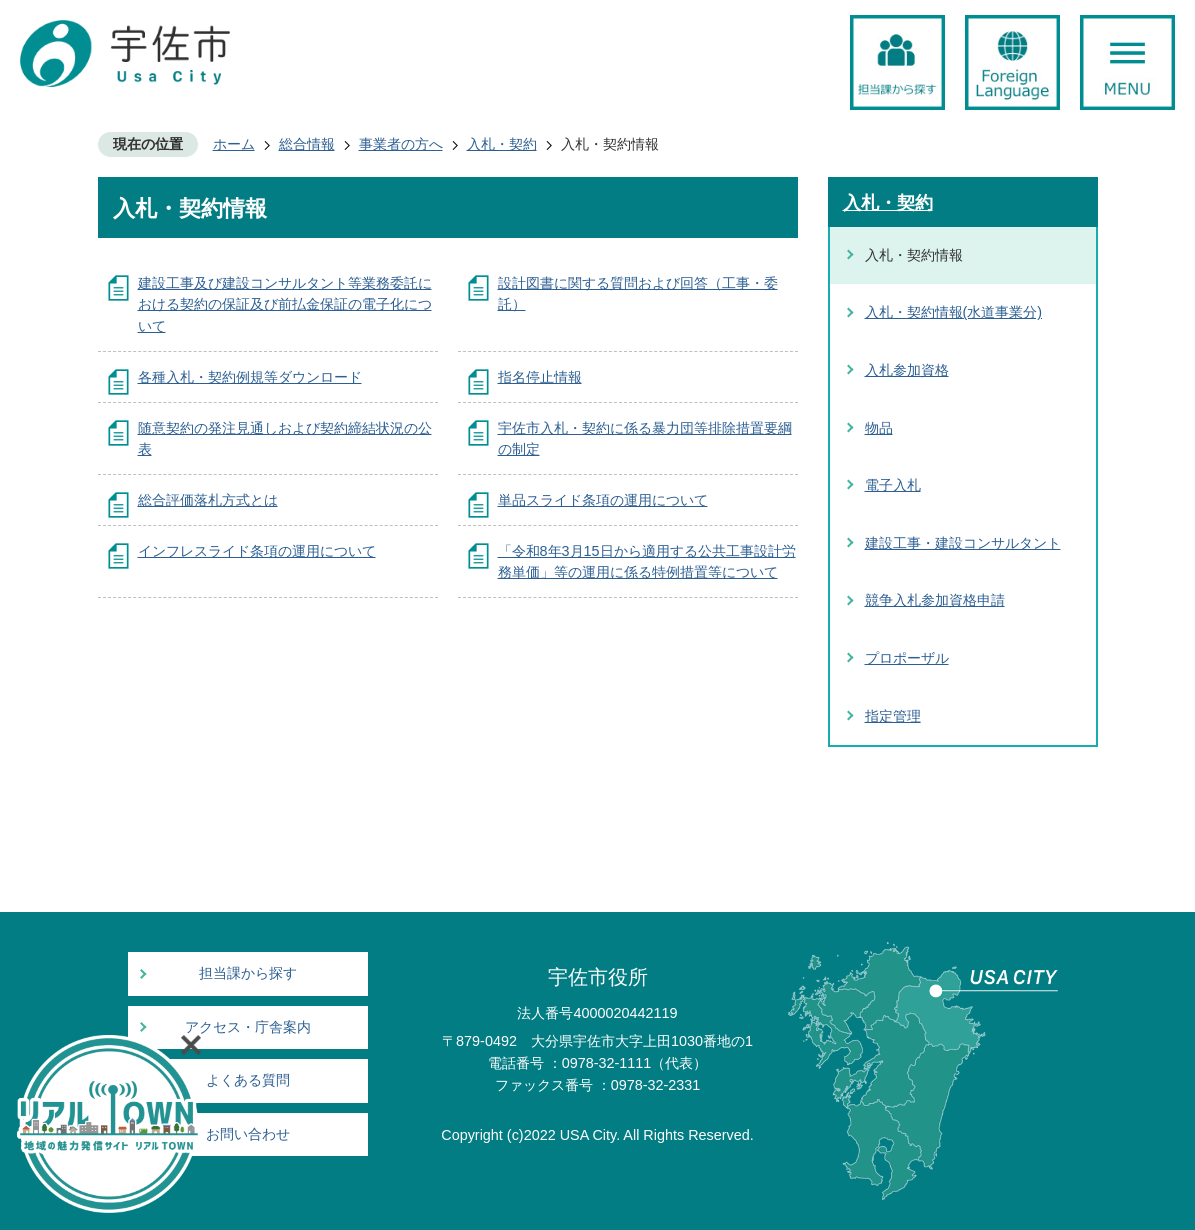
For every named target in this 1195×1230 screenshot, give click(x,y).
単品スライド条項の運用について (603, 500)
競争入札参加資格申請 (935, 600)
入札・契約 (502, 144)
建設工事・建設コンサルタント (963, 543)
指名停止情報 (540, 377)
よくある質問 (248, 1080)
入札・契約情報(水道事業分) (954, 312)
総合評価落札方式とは (208, 500)
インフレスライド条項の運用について (257, 551)
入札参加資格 (907, 370)
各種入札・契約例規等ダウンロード (250, 377)
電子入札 (893, 485)
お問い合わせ (248, 1134)
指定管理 (893, 716)
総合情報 (307, 144)
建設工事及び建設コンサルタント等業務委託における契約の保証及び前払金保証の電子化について (285, 304)
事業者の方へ (401, 144)
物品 (879, 428)
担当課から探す (248, 973)
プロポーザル (907, 658)
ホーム (234, 144)
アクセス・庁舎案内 (248, 1027)
